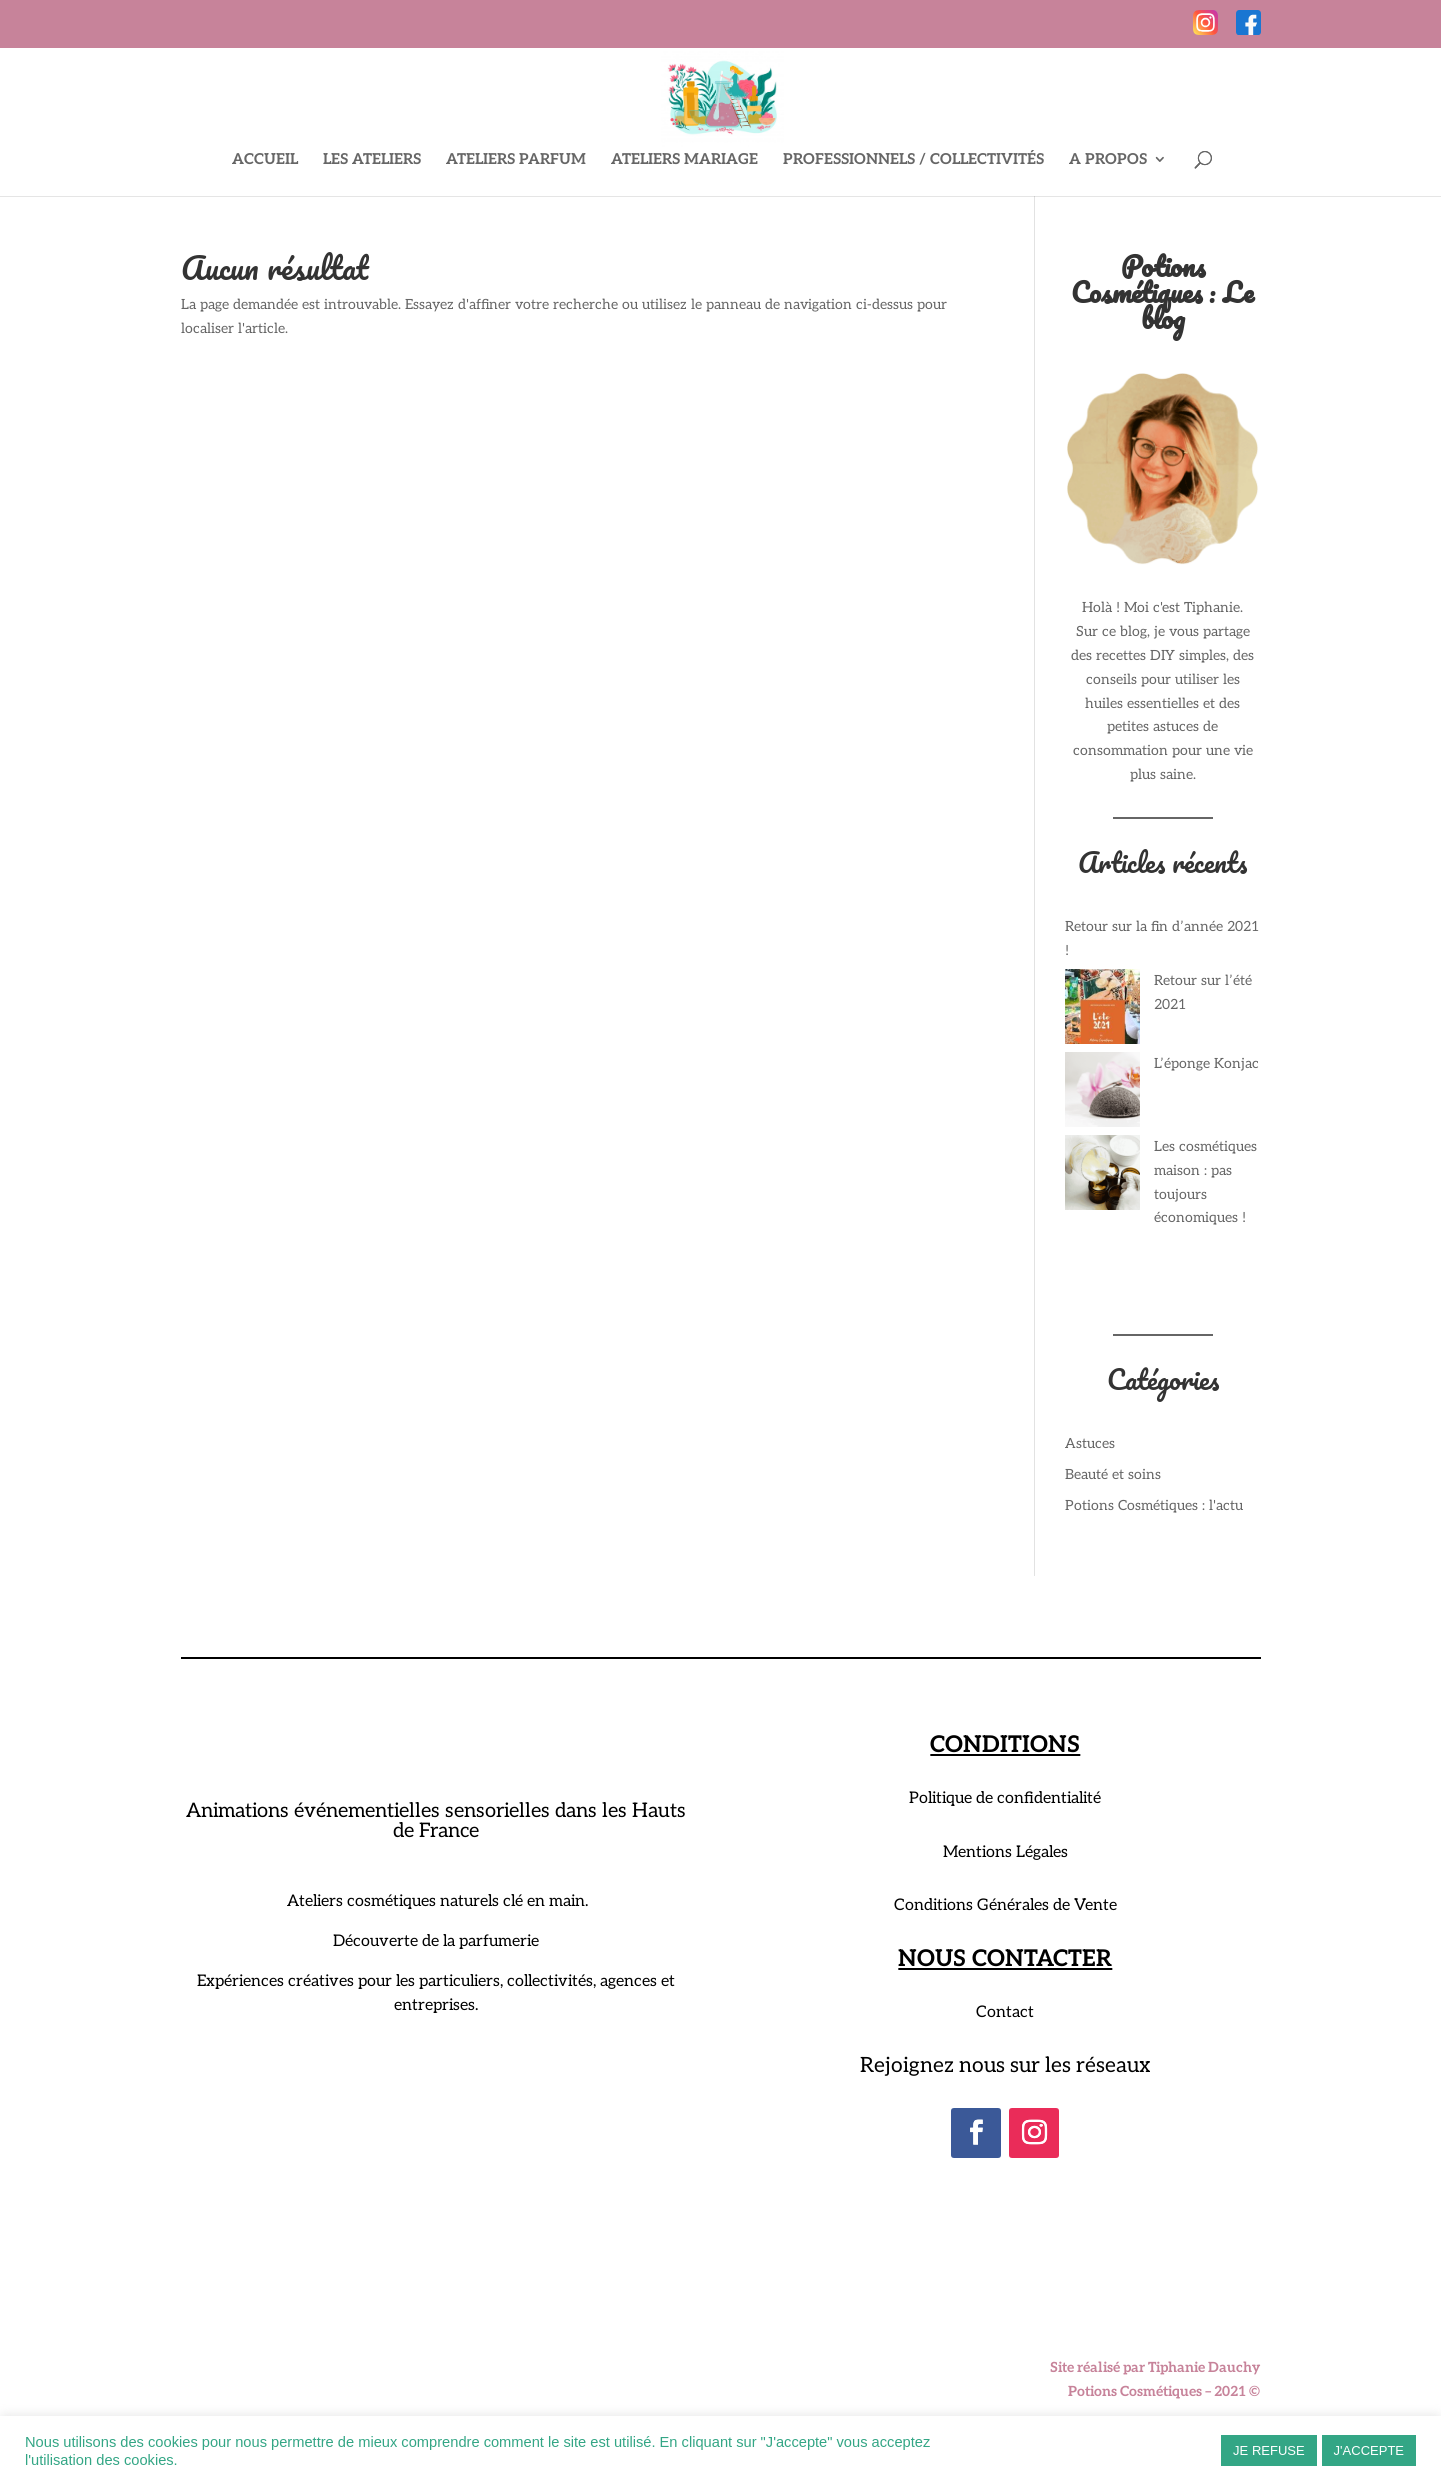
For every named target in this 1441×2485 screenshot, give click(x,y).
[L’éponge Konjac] (1102, 1093)
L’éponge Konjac (1206, 1063)
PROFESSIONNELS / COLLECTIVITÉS (913, 160)
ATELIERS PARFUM (516, 160)
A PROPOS (1108, 160)
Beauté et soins (1113, 1474)
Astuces (1090, 1443)
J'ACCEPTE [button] (1369, 2450)
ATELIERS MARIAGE (684, 160)
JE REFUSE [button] (1269, 2450)
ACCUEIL (265, 160)
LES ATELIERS (372, 160)
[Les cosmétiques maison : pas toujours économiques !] (1102, 1176)
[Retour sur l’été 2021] (1102, 1010)
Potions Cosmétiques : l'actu (1154, 1505)
